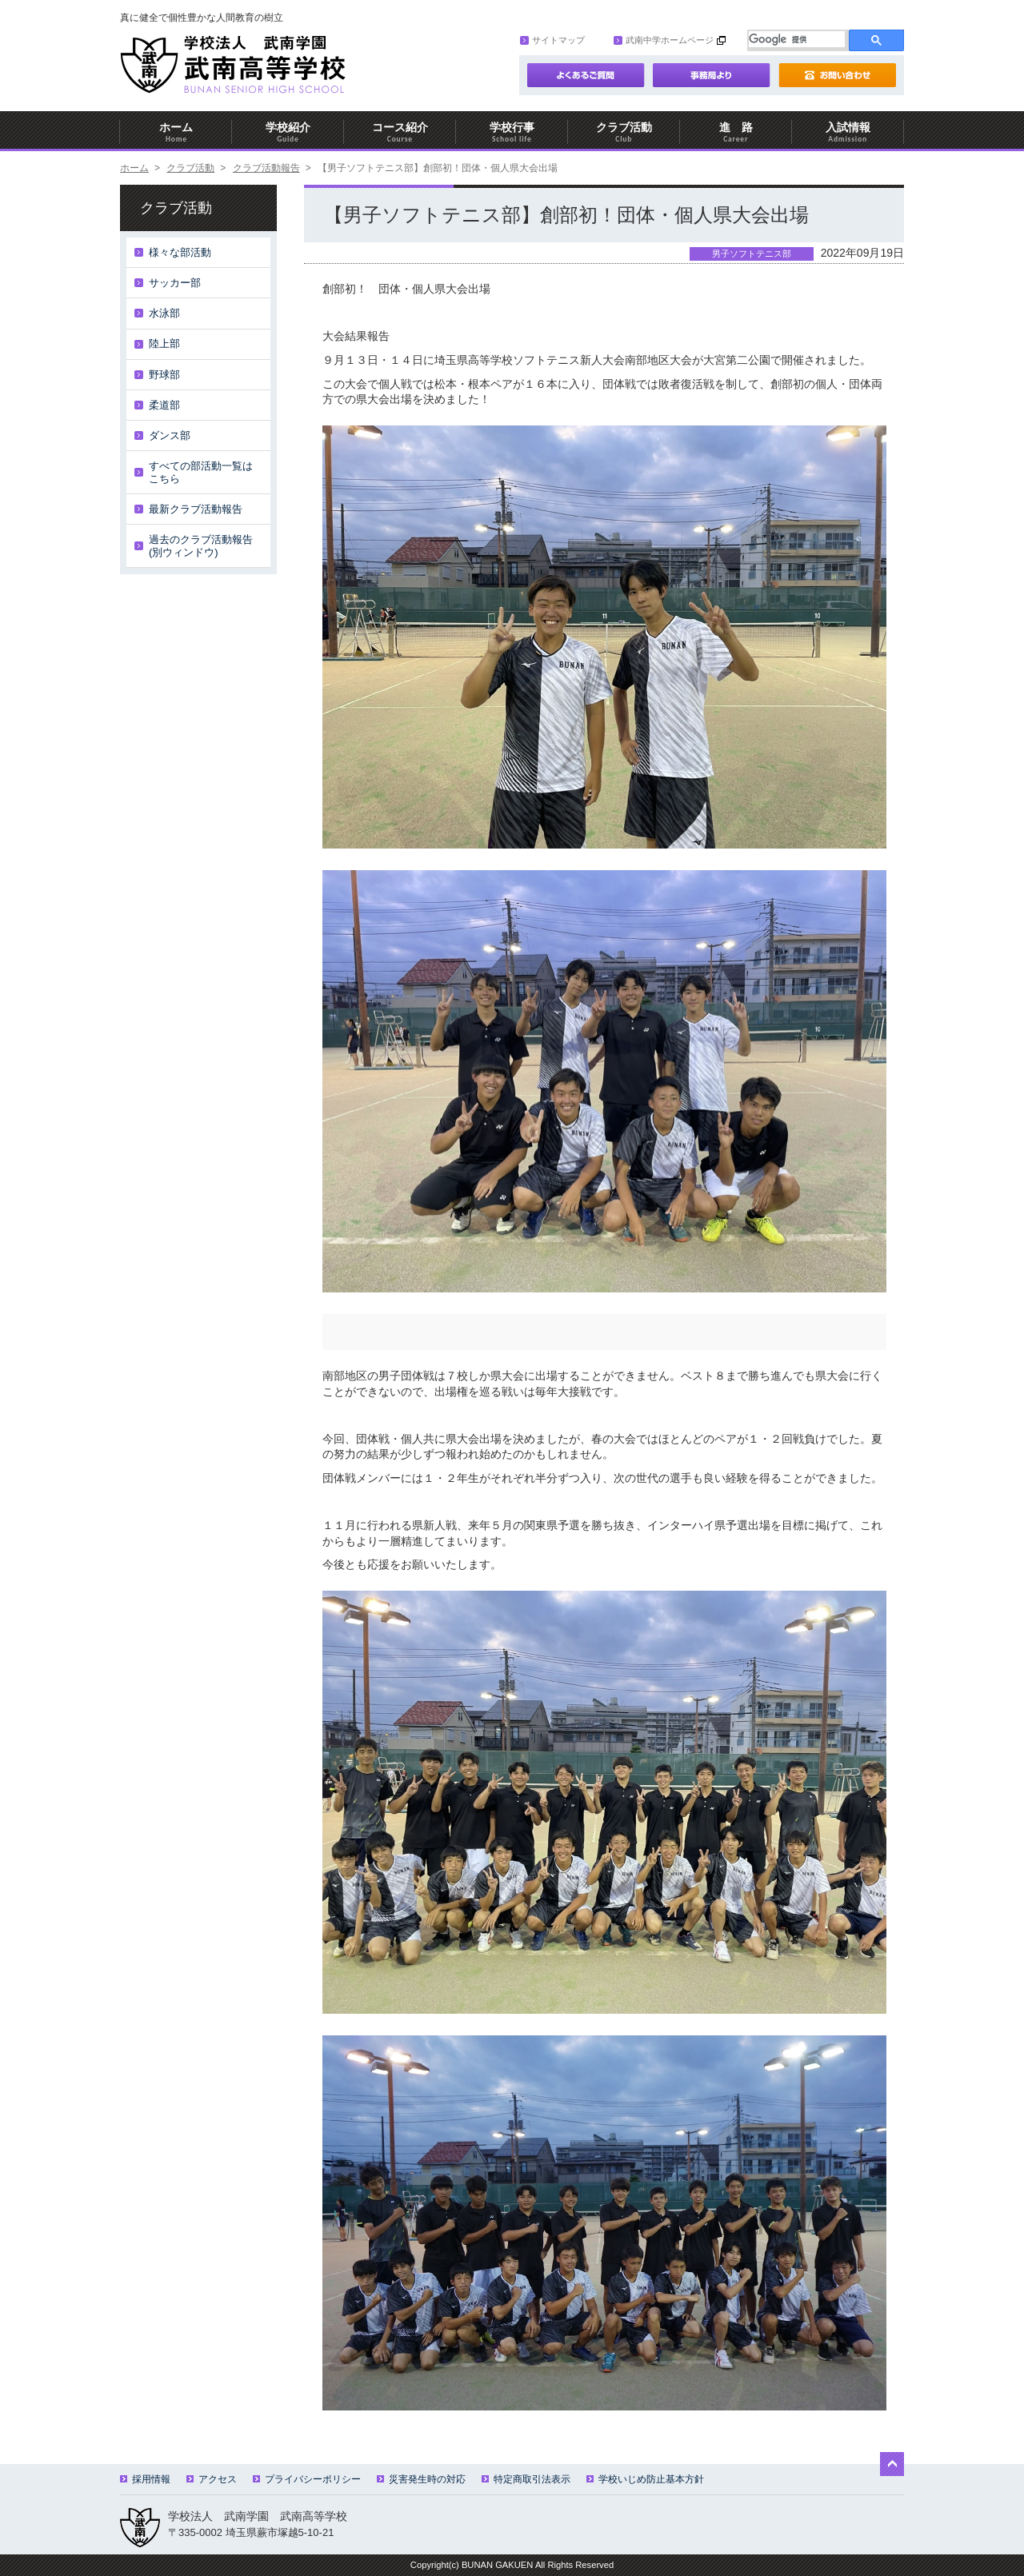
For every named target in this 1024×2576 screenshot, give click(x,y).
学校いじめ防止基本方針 (645, 2479)
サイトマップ (552, 40)
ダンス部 (169, 435)
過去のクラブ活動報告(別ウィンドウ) (201, 545)
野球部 (164, 375)
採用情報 (145, 2479)
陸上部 (164, 343)
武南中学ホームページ (664, 40)
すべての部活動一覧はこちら (201, 472)
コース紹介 (400, 132)
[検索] (797, 39)
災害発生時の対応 (421, 2479)
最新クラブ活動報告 (195, 509)
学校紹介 (288, 132)
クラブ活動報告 (266, 168)
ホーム (176, 132)
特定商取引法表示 (526, 2479)
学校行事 (512, 132)
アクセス (211, 2479)
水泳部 (164, 313)
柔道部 (164, 405)
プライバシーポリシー (307, 2479)
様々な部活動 (180, 252)
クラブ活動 (624, 132)
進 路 (736, 132)
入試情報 (848, 132)
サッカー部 (175, 283)
